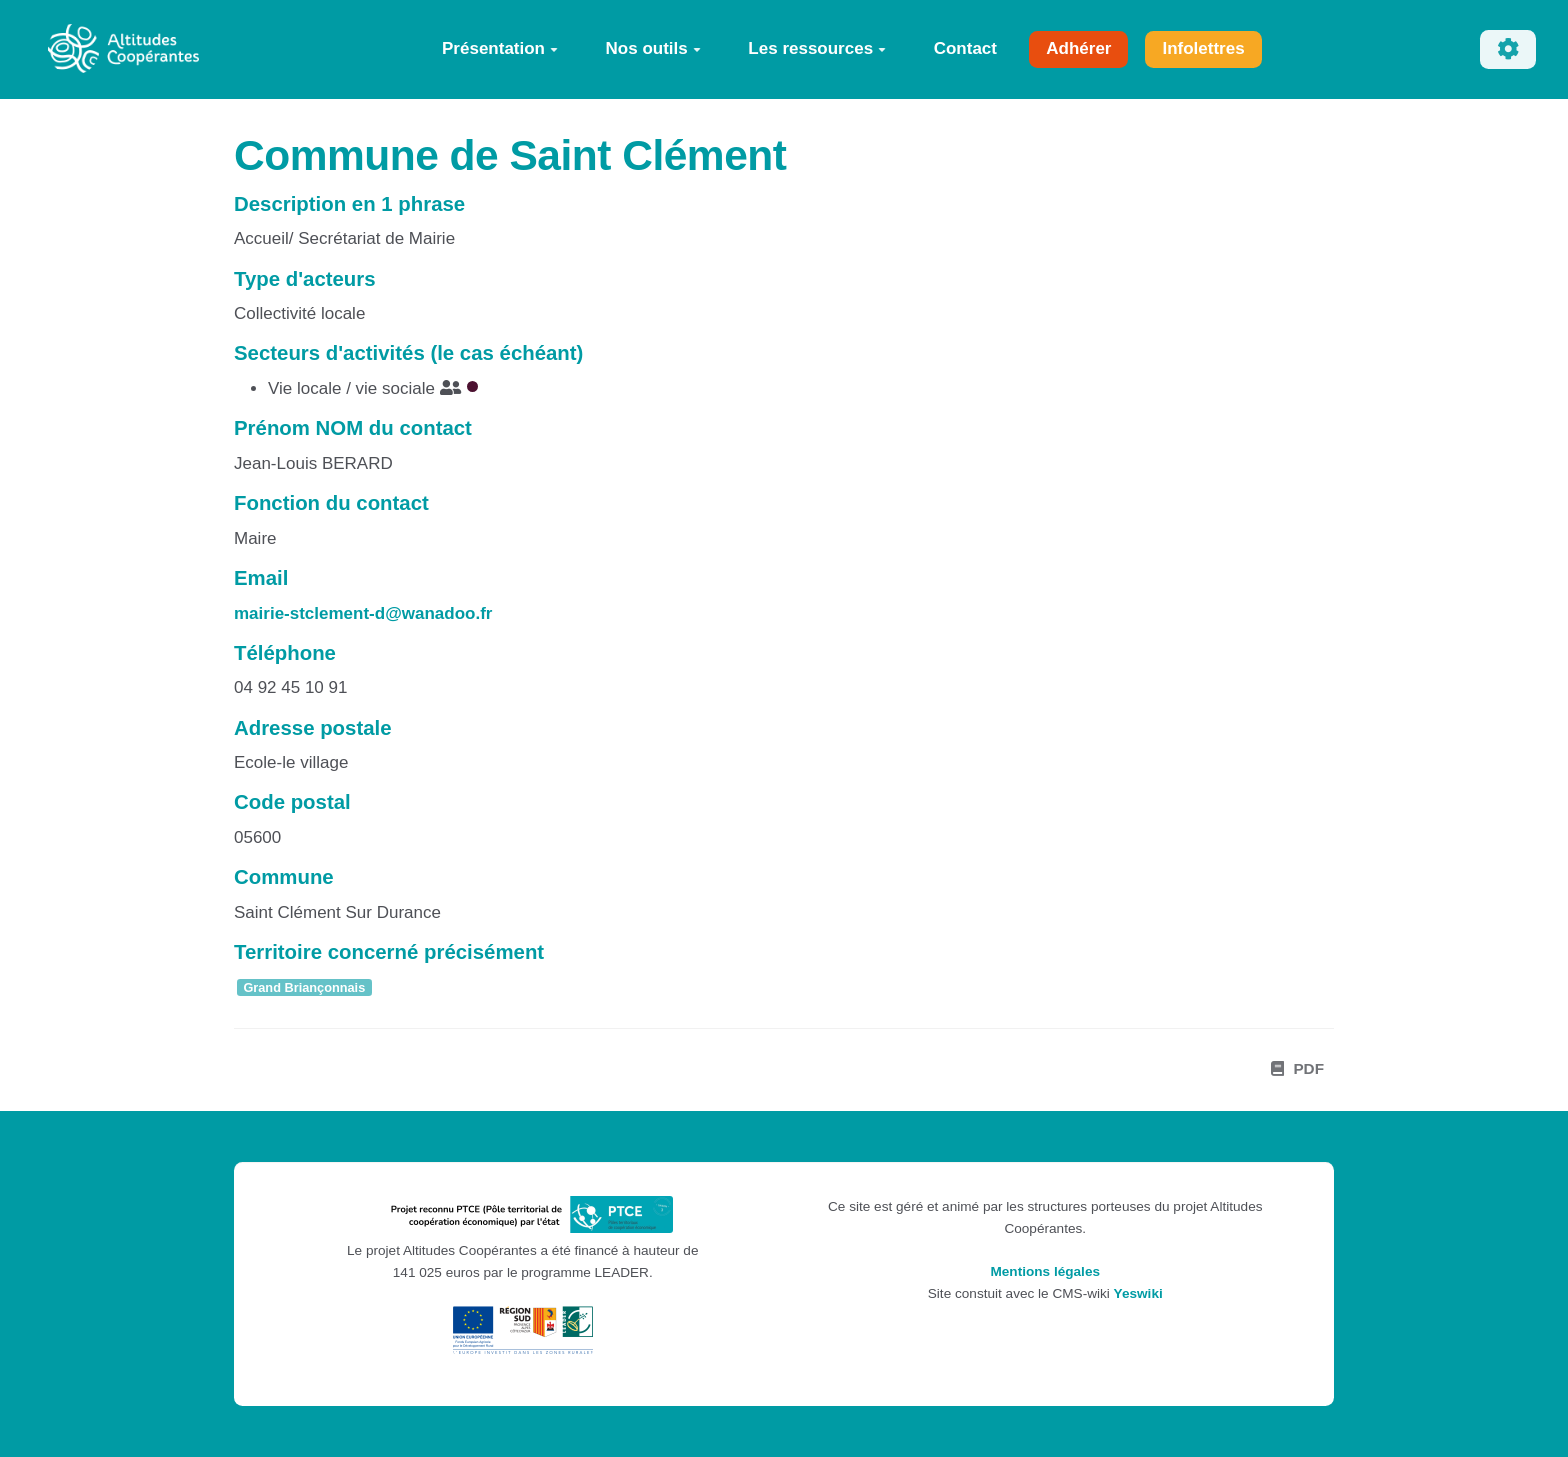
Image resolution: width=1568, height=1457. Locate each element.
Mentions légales (1045, 1271)
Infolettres (1203, 48)
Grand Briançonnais (304, 987)
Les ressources (817, 48)
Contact (965, 48)
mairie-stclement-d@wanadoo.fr (363, 613)
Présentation (500, 48)
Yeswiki (1138, 1293)
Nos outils (653, 48)
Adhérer (1078, 48)
